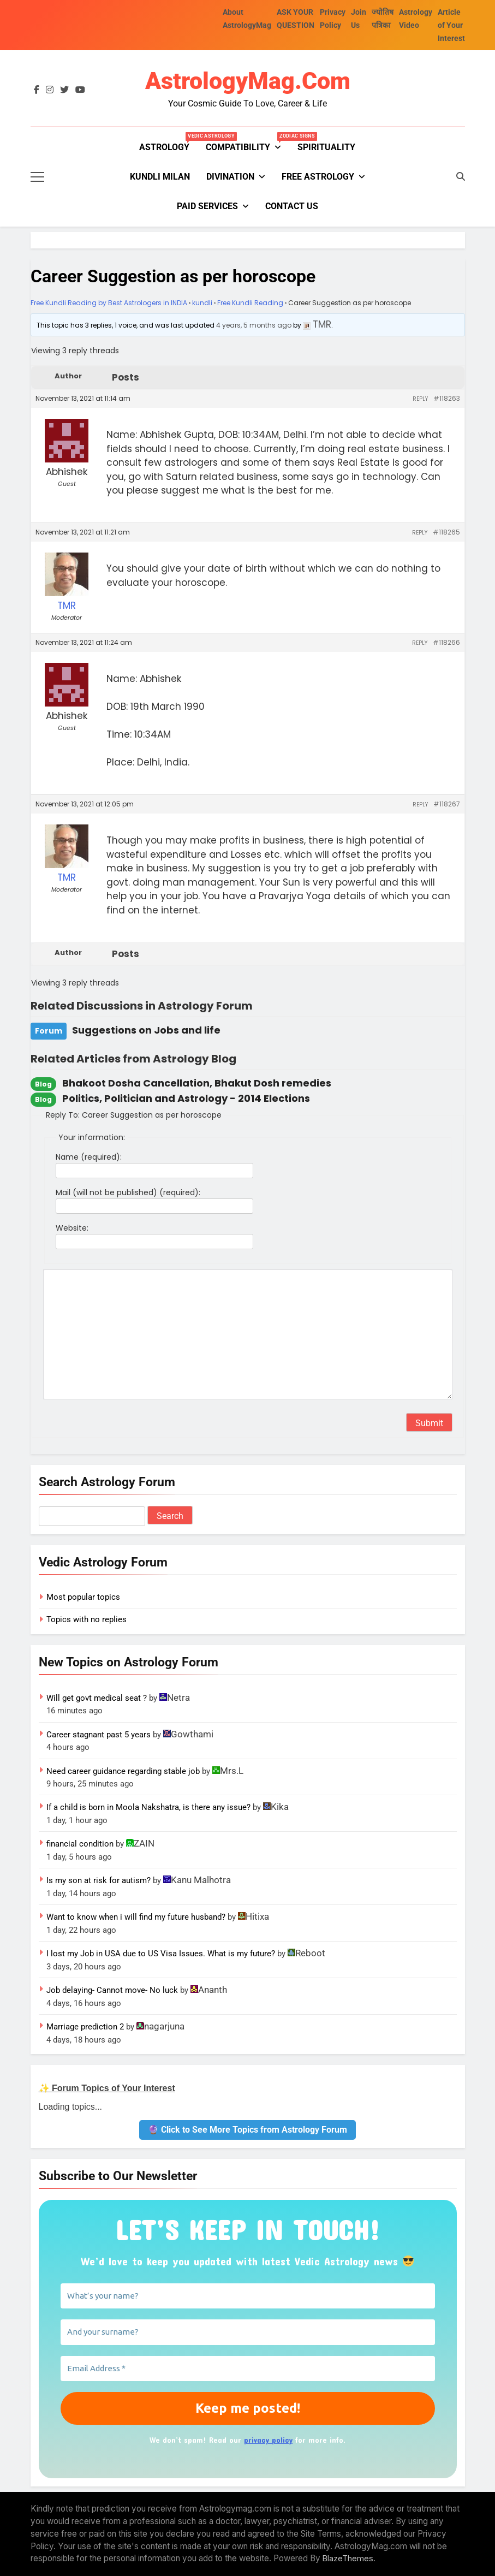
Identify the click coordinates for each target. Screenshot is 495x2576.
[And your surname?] (248, 2332)
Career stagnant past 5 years (98, 1735)
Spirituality (326, 147)
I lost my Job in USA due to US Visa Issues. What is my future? (160, 1953)
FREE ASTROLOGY (318, 176)
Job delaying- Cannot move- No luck (112, 1990)
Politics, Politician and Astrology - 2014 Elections (186, 1098)
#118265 (446, 532)
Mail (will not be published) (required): (128, 1192)
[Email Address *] (248, 2369)
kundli (202, 302)
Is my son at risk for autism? (98, 1880)
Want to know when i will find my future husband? (135, 1917)
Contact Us (291, 206)
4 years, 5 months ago (253, 325)
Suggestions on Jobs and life (146, 1030)
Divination (230, 176)
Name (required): (89, 1157)
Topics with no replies (86, 1619)
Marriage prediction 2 (85, 2027)
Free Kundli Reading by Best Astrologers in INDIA (109, 302)
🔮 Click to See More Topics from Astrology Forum (247, 2129)
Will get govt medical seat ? (96, 1698)
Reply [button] (420, 399)
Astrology (168, 142)
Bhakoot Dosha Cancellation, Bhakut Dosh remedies (196, 1083)
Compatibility (247, 142)
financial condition (80, 1844)
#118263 (446, 398)
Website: (72, 1227)
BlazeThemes (348, 2558)
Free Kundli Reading (250, 302)
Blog (43, 1084)
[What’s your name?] (248, 2296)
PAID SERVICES (207, 206)
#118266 (446, 642)
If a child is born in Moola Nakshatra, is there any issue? (148, 1807)
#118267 (446, 804)
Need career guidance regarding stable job (123, 1771)
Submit (429, 1423)
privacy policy (268, 2439)
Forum (48, 1030)
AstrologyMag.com (247, 80)
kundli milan (160, 176)
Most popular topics (83, 1597)
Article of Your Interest (451, 25)
